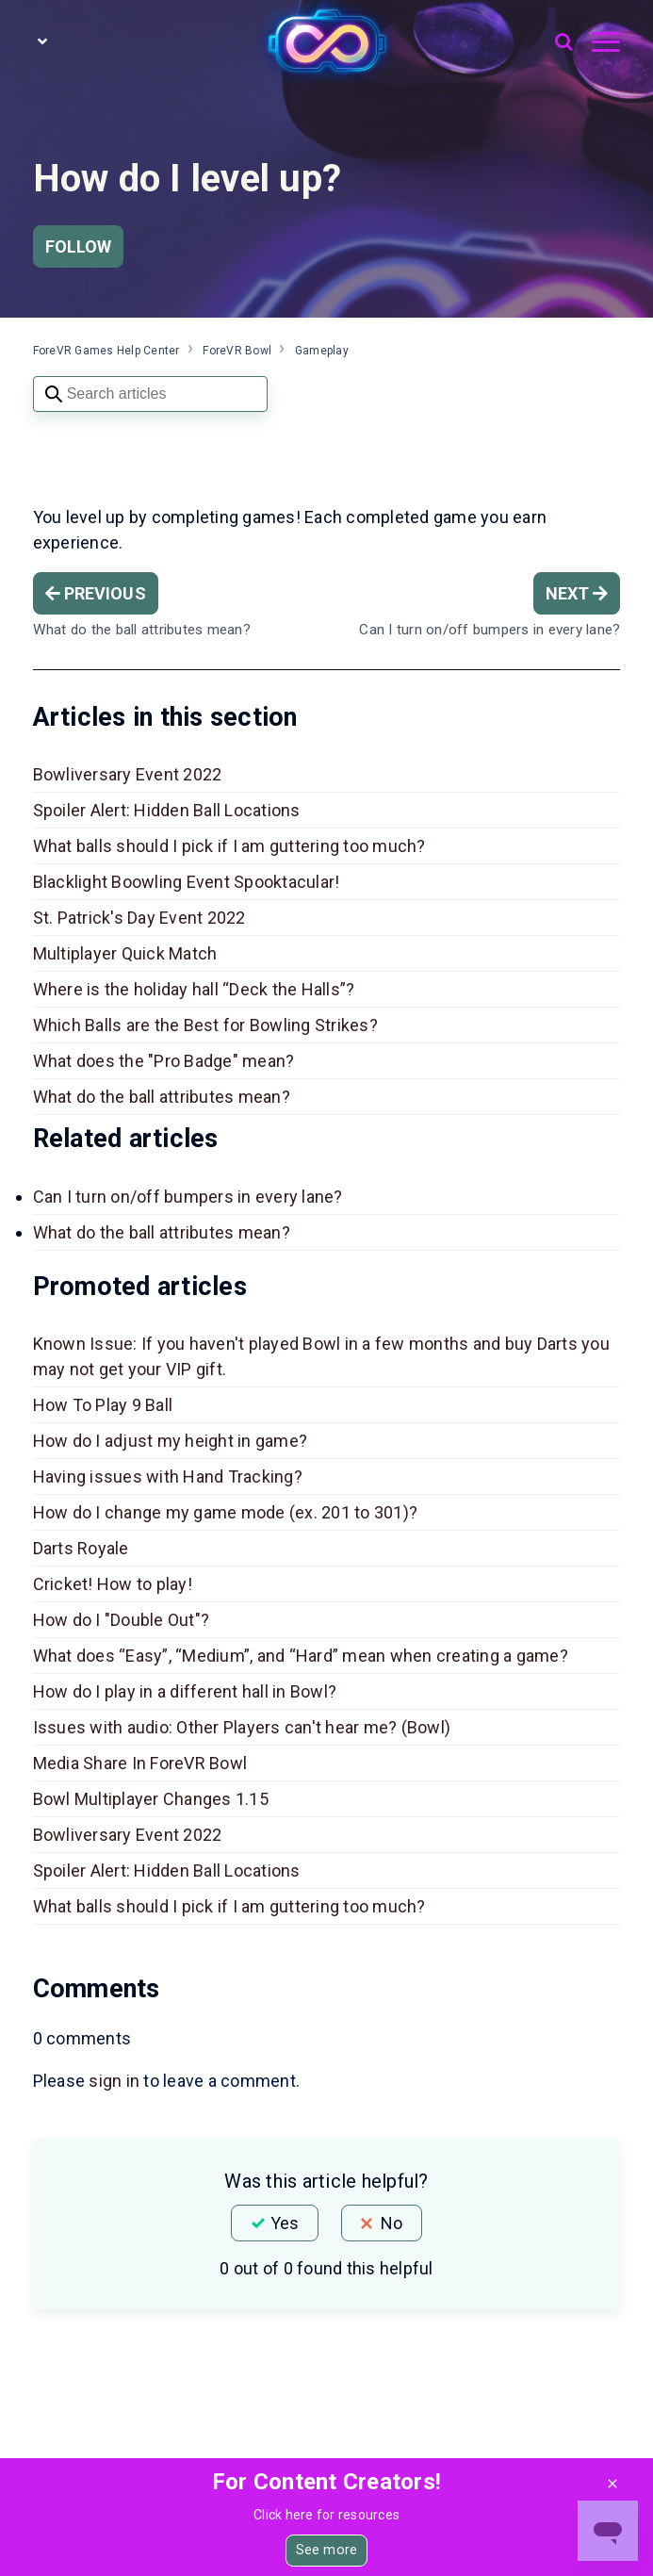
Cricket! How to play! (112, 1584)
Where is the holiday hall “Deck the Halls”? (194, 989)
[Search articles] (150, 394)
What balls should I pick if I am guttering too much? (229, 846)
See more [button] (326, 2550)
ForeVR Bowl (237, 350)
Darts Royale (81, 1548)
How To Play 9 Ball (103, 1405)
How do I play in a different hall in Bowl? (185, 1691)
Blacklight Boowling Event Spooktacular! (186, 882)
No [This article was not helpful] (391, 2223)
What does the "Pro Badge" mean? (164, 1061)
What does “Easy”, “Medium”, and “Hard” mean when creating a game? (300, 1655)
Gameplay (322, 350)
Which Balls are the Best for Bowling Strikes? (205, 1025)
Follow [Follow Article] (78, 246)
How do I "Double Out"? (121, 1620)
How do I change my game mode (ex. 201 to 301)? (225, 1512)
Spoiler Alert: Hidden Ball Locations (167, 810)
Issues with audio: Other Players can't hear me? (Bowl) (242, 1727)
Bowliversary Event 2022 (127, 774)
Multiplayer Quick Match (127, 953)
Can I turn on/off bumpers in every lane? (188, 1196)
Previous (95, 593)
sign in (114, 2081)
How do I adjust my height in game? (170, 1441)
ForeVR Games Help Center (106, 350)
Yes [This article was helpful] (284, 2223)
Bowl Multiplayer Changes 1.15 (151, 1799)
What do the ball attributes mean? (161, 1097)
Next (577, 593)
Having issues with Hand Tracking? (167, 1476)
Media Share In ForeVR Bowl (140, 1763)
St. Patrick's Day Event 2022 (139, 917)
